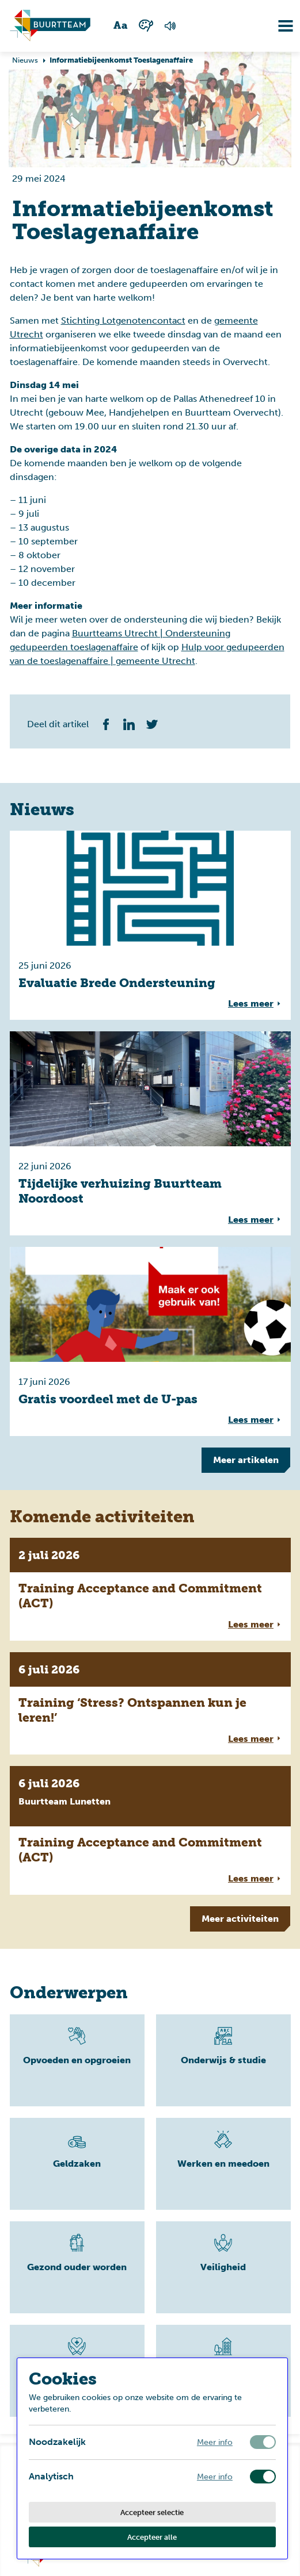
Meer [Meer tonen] (246, 1459)
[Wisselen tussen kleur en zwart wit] (145, 26)
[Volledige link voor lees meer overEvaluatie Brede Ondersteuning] (150, 925)
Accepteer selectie (152, 2512)
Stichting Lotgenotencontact (123, 320)
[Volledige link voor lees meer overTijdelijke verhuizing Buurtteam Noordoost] (150, 1133)
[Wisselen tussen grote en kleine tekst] (121, 26)
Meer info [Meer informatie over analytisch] (215, 2477)
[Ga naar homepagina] (50, 26)
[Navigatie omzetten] (277, 25)
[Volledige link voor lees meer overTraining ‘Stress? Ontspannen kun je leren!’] (150, 1703)
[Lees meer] (77, 2060)
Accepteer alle (152, 2537)
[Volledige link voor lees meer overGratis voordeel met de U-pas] (150, 1341)
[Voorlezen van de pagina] (170, 26)
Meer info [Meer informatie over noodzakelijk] (215, 2442)
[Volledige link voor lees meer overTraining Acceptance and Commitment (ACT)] (150, 1589)
